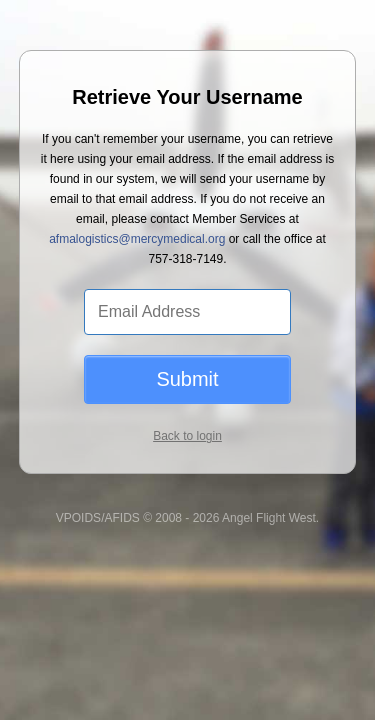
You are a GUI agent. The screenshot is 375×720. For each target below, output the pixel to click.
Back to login (187, 401)
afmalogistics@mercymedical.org (123, 204)
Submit (187, 344)
